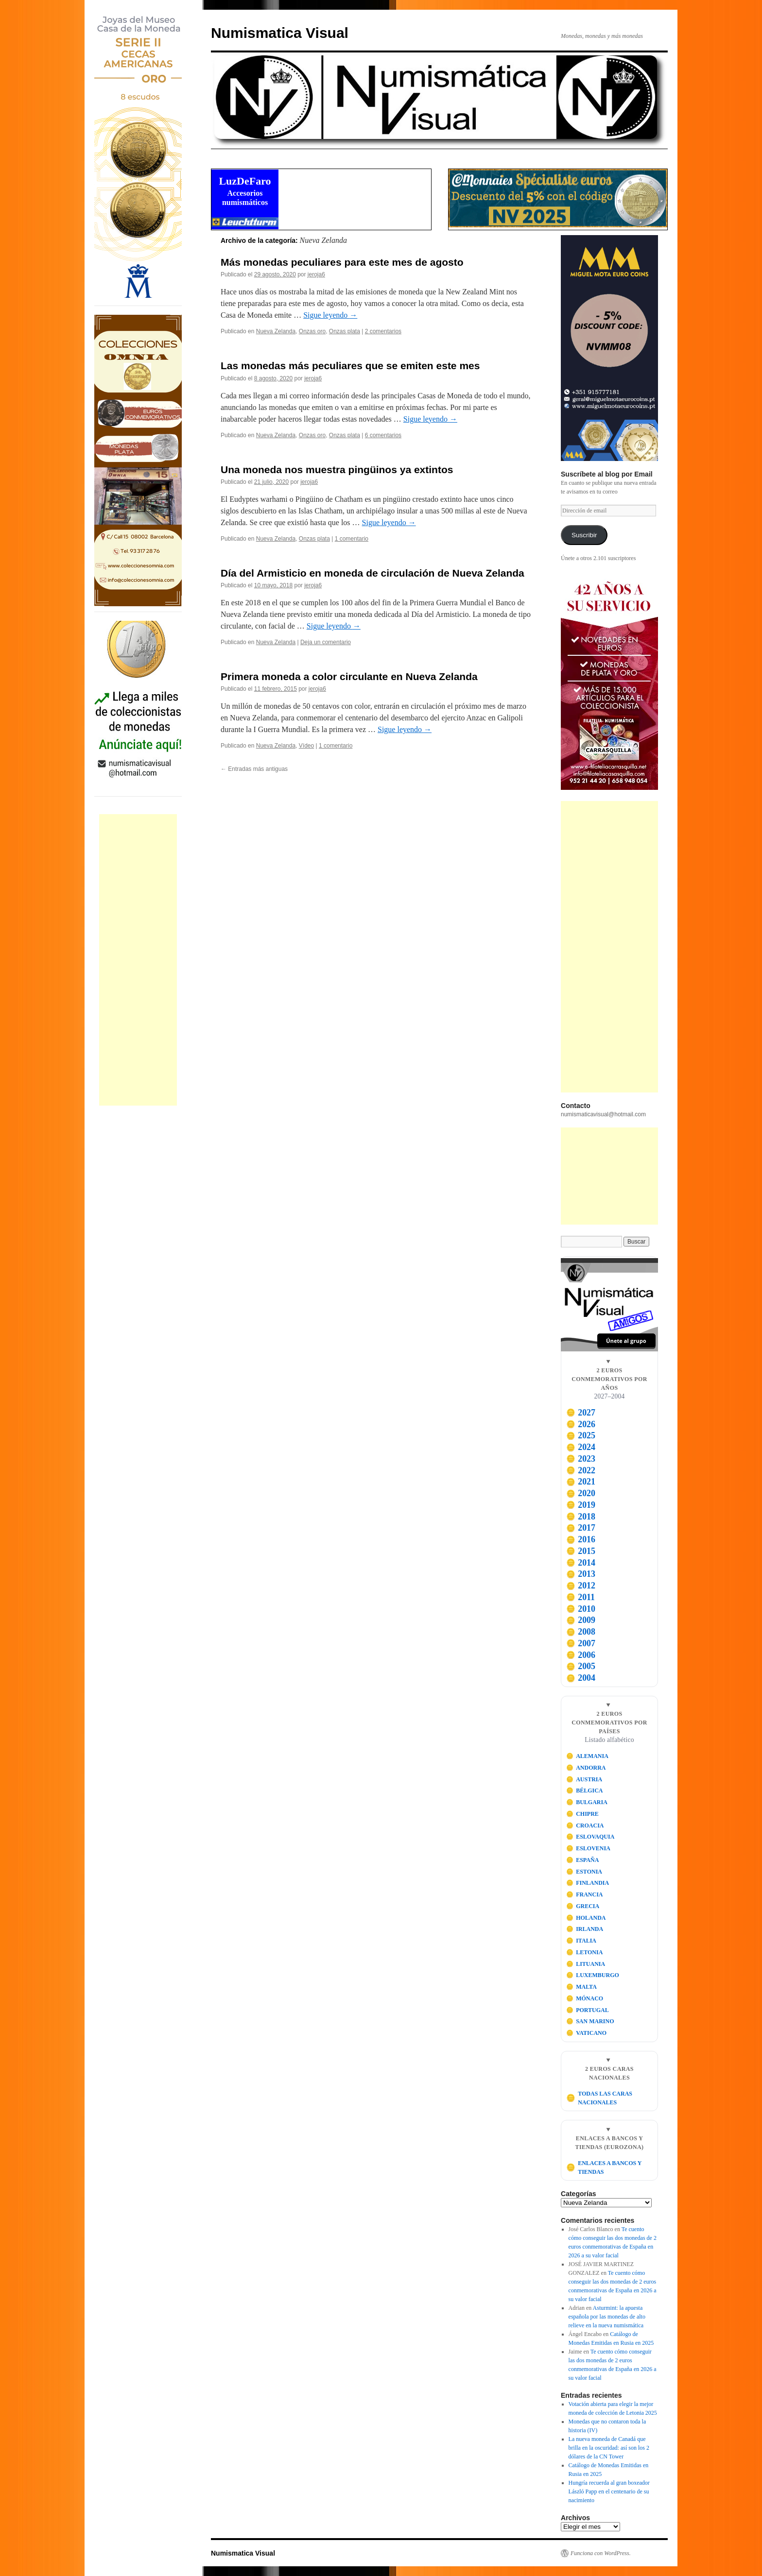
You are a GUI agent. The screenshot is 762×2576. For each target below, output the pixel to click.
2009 (580, 1620)
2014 (580, 1563)
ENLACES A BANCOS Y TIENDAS (603, 2167)
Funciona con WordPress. (601, 2553)
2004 (580, 1678)
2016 (580, 1539)
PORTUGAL (587, 2010)
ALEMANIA (587, 1756)
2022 (580, 1470)
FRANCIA (584, 1894)
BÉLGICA (584, 1790)
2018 (580, 1516)
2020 (580, 1493)
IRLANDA (585, 1929)
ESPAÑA (582, 1860)
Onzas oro (312, 331)
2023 (580, 1459)
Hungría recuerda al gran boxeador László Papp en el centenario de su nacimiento (609, 2491)
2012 (580, 1585)
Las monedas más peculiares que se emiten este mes (350, 365)
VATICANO (586, 2033)
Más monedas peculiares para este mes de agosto (342, 262)
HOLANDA (586, 1917)
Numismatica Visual (279, 33)
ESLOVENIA (588, 1848)
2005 (580, 1666)
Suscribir (584, 535)
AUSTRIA (584, 1779)
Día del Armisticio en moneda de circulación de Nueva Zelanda (372, 573)
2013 (580, 1574)
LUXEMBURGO (592, 1975)
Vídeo (306, 745)
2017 (580, 1528)
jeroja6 (316, 274)
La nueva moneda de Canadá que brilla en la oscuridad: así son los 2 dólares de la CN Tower (609, 2448)
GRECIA (583, 1906)
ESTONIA (584, 1871)
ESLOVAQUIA (590, 1836)
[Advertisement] (138, 960)
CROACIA (585, 1825)
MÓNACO (585, 1998)
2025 (580, 1435)
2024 (580, 1447)
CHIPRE (582, 1813)
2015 (580, 1551)
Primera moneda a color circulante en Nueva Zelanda (349, 676)
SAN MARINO (590, 2021)
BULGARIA (586, 1802)
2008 (580, 1632)
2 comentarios (383, 331)
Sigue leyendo (330, 315)
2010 (580, 1609)
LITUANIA (586, 1964)
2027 (580, 1412)
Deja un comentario (325, 642)
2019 (580, 1505)
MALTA (581, 1986)
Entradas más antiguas (254, 769)
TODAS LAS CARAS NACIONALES (599, 2098)
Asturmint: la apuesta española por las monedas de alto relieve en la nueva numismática (607, 2316)
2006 (580, 1655)
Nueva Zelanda (275, 331)
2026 (580, 1424)
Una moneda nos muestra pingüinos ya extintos (337, 469)
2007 (580, 1643)
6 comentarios (383, 435)
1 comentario (351, 538)
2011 (580, 1597)
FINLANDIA (587, 1882)
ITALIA (581, 1940)
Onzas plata (344, 331)
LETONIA (584, 1952)
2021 (580, 1481)
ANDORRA (586, 1767)
